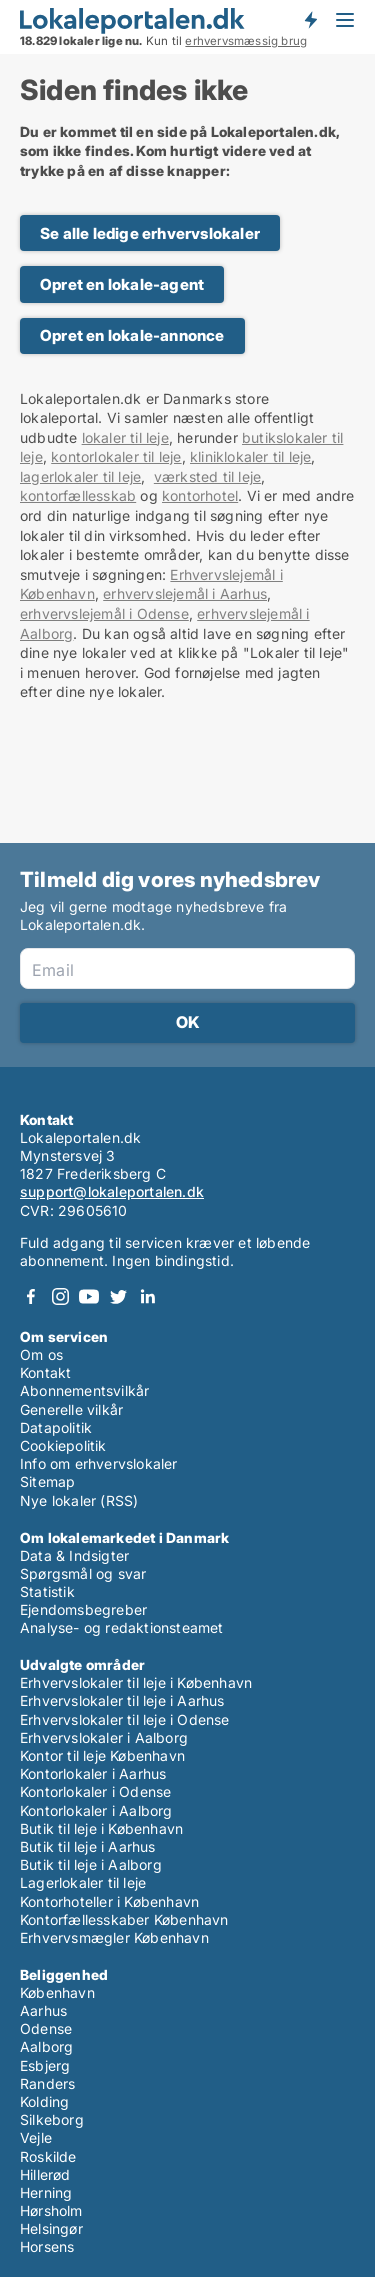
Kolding (44, 2101)
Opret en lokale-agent (122, 284)
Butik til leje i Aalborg (91, 1864)
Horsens (47, 2246)
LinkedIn (147, 1296)
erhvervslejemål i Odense (104, 613)
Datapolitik (56, 1427)
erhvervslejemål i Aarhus (185, 593)
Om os (41, 1354)
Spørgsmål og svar (83, 1573)
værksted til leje (207, 476)
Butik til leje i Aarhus (88, 1846)
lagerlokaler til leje (80, 476)
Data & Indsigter (74, 1555)
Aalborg (46, 2046)
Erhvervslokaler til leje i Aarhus (122, 1700)
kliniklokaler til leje (250, 456)
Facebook (31, 1296)
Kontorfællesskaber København (124, 1919)
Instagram (60, 1296)
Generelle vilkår (71, 1409)
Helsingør (51, 2228)
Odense (46, 2028)
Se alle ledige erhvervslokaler (150, 233)
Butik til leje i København (101, 1828)
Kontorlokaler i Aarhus (93, 1773)
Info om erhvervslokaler (99, 1463)
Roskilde (48, 2156)
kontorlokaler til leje (116, 456)
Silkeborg (52, 2119)
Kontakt (45, 1372)
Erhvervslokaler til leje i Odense (125, 1719)
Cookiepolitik (63, 1445)
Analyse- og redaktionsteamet (122, 1627)
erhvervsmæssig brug (246, 41)
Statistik (47, 1591)
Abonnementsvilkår (84, 1390)
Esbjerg (45, 2065)
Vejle (36, 2137)
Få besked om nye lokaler (310, 20)
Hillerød (45, 2174)
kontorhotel (200, 495)
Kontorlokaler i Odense (95, 1791)
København (57, 1992)
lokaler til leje (125, 437)
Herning (46, 2192)
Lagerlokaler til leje (83, 1882)
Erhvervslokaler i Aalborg (104, 1737)
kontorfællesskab (78, 495)
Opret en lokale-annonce (132, 335)
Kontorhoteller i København (109, 1901)
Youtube (89, 1296)
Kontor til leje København (102, 1755)
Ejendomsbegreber (83, 1609)
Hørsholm (51, 2210)
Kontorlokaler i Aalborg (96, 1810)
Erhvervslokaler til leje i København (136, 1682)
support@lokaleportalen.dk (112, 1191)
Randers (47, 2083)
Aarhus (43, 2010)
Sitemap (47, 1481)
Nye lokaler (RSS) (79, 1500)
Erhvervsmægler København (114, 1937)
